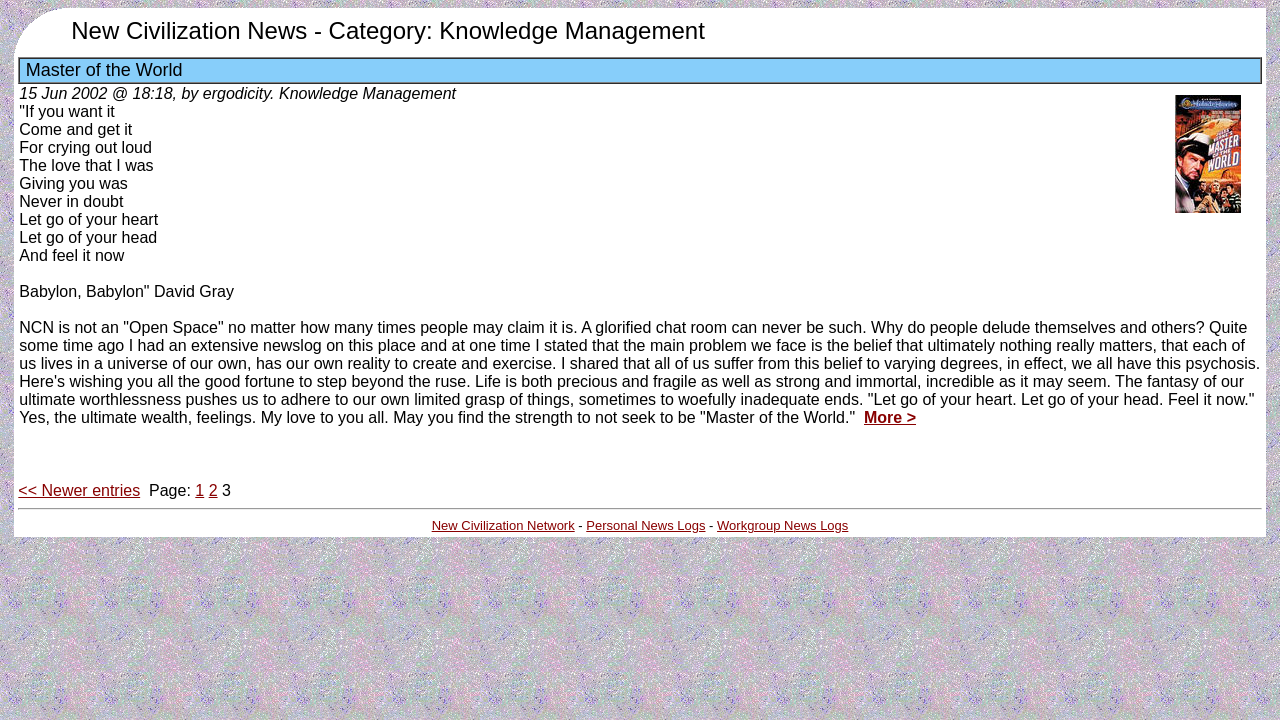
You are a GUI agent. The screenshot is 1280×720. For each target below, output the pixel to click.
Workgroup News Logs (782, 525)
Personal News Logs (645, 525)
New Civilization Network (503, 525)
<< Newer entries (79, 490)
